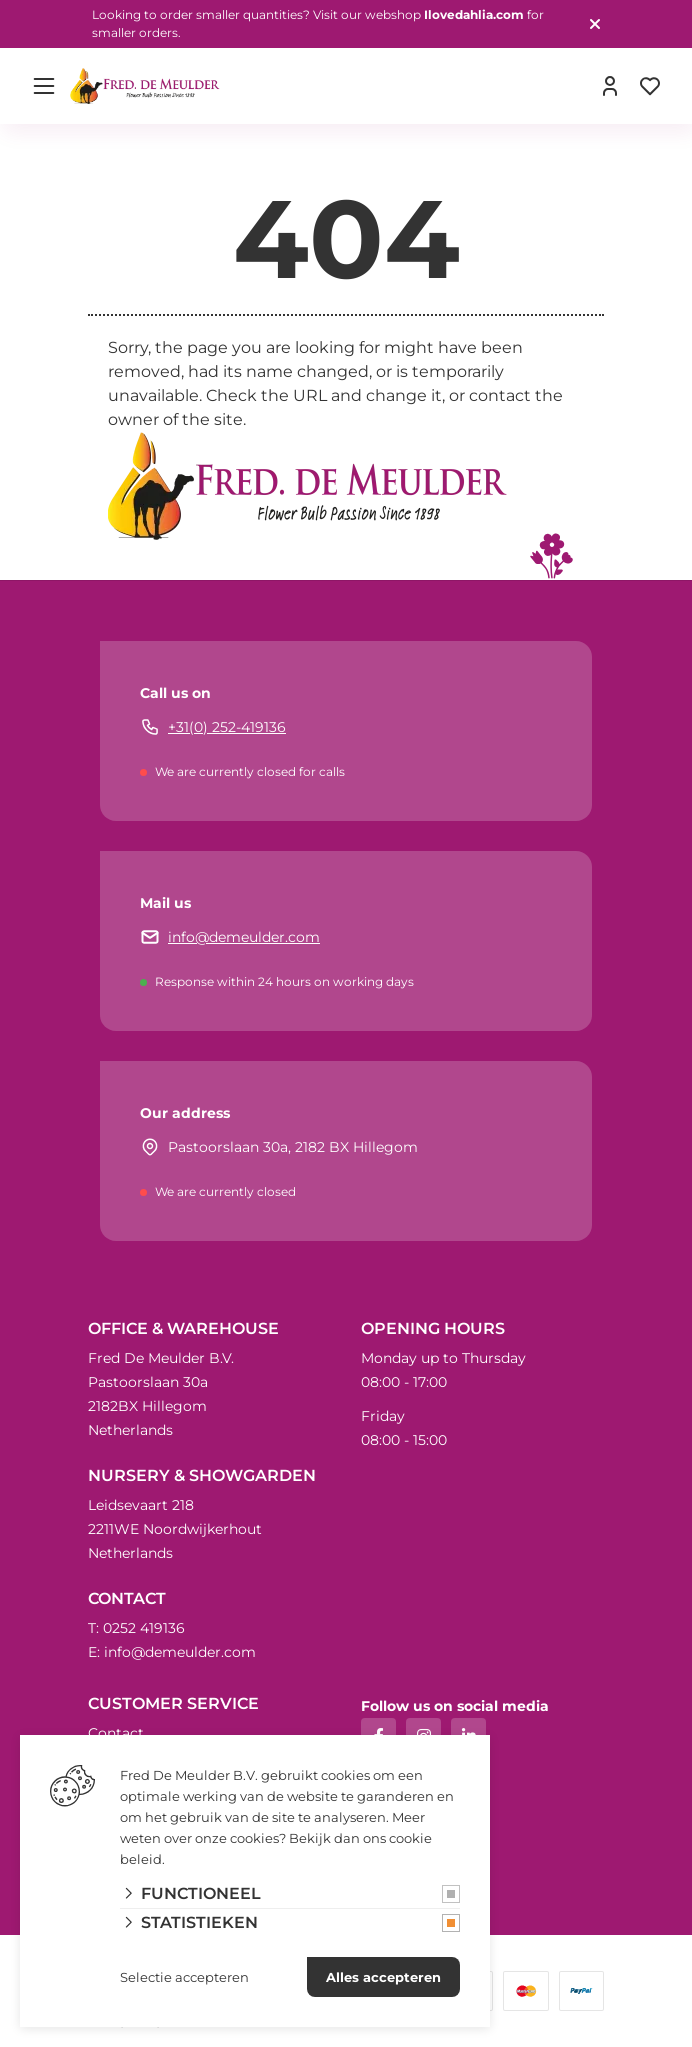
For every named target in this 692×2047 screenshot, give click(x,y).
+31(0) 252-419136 (227, 727)
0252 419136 (144, 1628)
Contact (116, 1733)
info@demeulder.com (244, 937)
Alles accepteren (383, 1977)
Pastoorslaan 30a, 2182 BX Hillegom (293, 1147)
